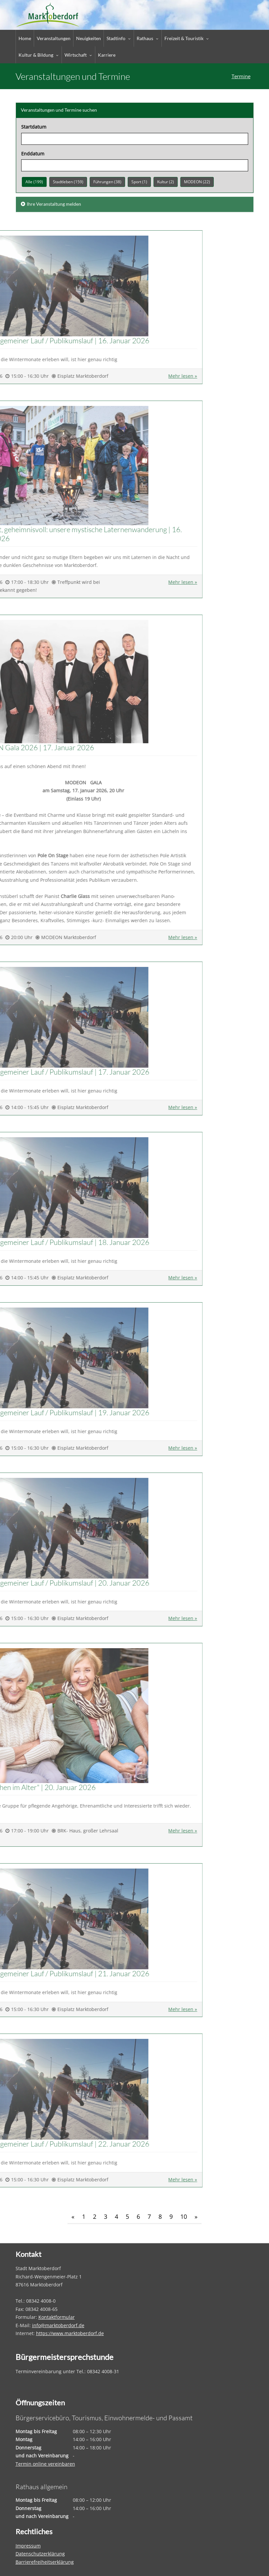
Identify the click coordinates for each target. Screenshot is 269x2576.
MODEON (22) (197, 181)
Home (25, 38)
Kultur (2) (165, 181)
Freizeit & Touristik (183, 38)
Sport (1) (139, 181)
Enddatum (32, 153)
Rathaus (145, 38)
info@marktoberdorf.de (58, 2325)
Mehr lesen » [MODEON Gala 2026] (32, 937)
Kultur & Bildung (36, 55)
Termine (241, 76)
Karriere (106, 55)
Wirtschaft (76, 55)
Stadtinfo (116, 38)
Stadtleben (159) (68, 181)
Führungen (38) (107, 181)
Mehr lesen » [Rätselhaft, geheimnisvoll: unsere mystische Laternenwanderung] (32, 582)
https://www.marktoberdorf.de (70, 2333)
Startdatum (33, 126)
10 (183, 2216)
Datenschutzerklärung (40, 2553)
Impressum (28, 2546)
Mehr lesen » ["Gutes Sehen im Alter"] (32, 1830)
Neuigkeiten (88, 38)
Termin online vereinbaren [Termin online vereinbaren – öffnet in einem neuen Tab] (45, 2464)
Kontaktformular (56, 2317)
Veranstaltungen (53, 38)
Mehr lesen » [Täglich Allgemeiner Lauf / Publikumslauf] (32, 376)
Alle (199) (34, 181)
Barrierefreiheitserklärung (45, 2562)
